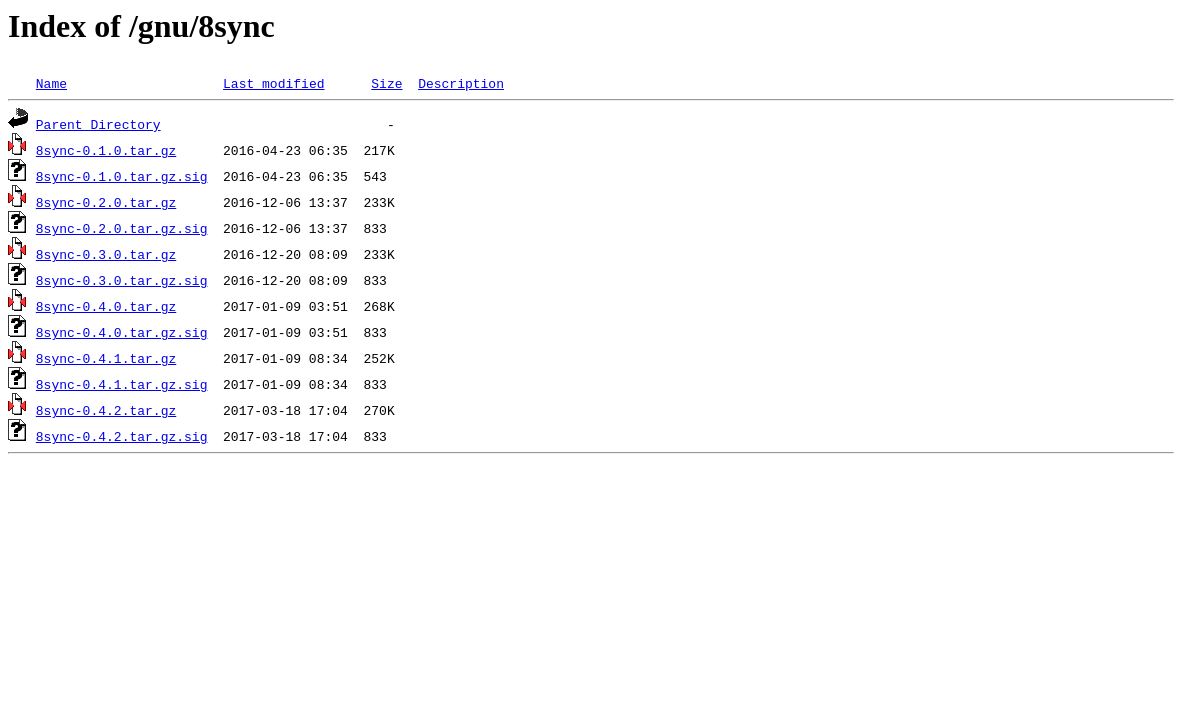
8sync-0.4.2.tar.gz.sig (122, 436)
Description (461, 83)
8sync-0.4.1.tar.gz (106, 358)
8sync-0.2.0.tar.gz (106, 202)
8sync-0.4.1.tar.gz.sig (122, 384)
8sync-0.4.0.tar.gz (106, 306)
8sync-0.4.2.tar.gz (106, 410)
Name (51, 83)
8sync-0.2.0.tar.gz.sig (122, 228)
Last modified (273, 83)
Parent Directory (98, 124)
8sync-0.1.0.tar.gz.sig (122, 176)
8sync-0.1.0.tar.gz (106, 150)
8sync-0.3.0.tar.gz (106, 254)
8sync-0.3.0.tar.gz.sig (122, 280)
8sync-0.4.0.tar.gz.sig (122, 332)
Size (386, 83)
